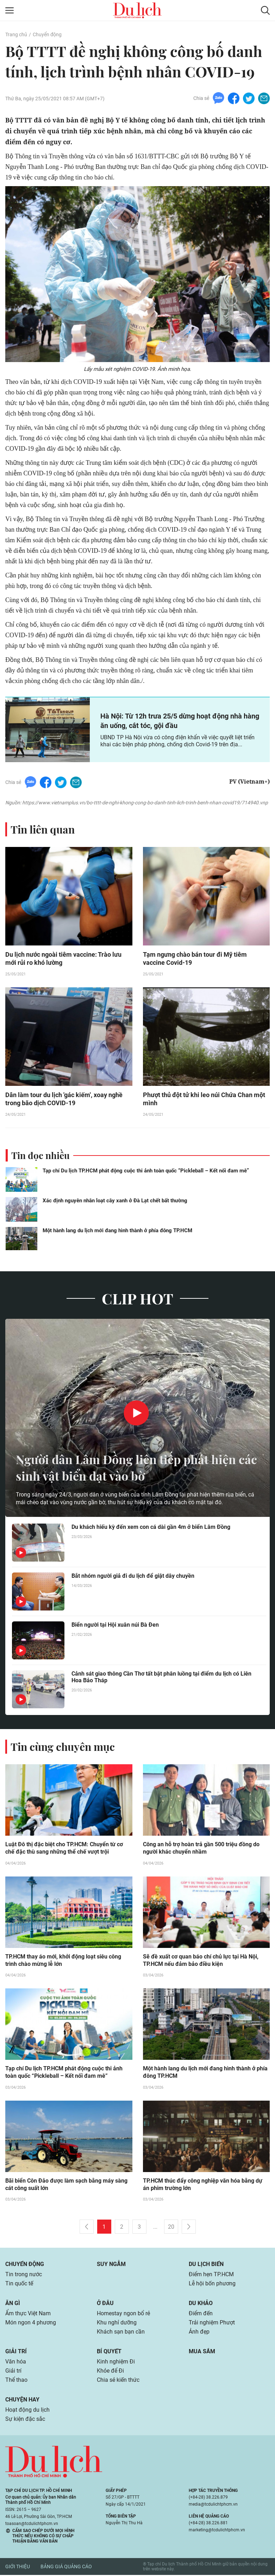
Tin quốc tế (19, 2284)
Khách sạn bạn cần (121, 2333)
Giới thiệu (17, 2568)
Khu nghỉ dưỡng (117, 2324)
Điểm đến (201, 2314)
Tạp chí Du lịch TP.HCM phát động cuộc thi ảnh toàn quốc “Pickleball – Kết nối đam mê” (146, 1171)
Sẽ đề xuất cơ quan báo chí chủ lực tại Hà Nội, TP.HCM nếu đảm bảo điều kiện (200, 1961)
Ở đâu (105, 2304)
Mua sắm (202, 2352)
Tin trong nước (23, 2275)
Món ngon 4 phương (30, 2324)
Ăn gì (12, 2304)
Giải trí (16, 2352)
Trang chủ (16, 34)
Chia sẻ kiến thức (118, 2381)
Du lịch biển (206, 2265)
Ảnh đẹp (199, 2333)
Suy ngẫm (111, 2265)
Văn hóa (15, 2363)
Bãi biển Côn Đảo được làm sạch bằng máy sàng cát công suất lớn (66, 2186)
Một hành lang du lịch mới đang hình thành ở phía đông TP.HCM (117, 1231)
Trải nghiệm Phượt (212, 2324)
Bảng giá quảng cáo (66, 2568)
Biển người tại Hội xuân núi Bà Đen (115, 1625)
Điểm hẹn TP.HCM (211, 2275)
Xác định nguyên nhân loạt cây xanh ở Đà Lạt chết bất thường (115, 1201)
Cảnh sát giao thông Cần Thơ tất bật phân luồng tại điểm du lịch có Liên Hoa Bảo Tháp (161, 1677)
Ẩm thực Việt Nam (28, 2314)
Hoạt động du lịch (27, 2411)
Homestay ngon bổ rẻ (123, 2314)
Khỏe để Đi (110, 2372)
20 (171, 2228)
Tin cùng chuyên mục (63, 1747)
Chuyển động (47, 34)
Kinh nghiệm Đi (116, 2363)
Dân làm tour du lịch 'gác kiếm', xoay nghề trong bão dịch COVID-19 (64, 1099)
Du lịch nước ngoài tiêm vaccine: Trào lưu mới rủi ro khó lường (63, 959)
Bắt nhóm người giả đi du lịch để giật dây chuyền (132, 1576)
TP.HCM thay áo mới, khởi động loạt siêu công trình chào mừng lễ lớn (63, 1961)
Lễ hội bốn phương (212, 2284)
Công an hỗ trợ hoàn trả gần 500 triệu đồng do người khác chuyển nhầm (201, 1849)
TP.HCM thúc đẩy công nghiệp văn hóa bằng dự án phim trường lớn (202, 2186)
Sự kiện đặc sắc (25, 2420)
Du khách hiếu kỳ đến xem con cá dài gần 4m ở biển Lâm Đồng (150, 1527)
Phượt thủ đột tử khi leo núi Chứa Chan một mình (204, 1099)
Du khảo (201, 2304)
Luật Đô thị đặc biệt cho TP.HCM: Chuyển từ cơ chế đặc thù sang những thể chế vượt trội (64, 1849)
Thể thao (16, 2381)
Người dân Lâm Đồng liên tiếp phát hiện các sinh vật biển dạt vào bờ (131, 1468)
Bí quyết (109, 2352)
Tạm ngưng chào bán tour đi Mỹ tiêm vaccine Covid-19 (195, 959)
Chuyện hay (22, 2401)
